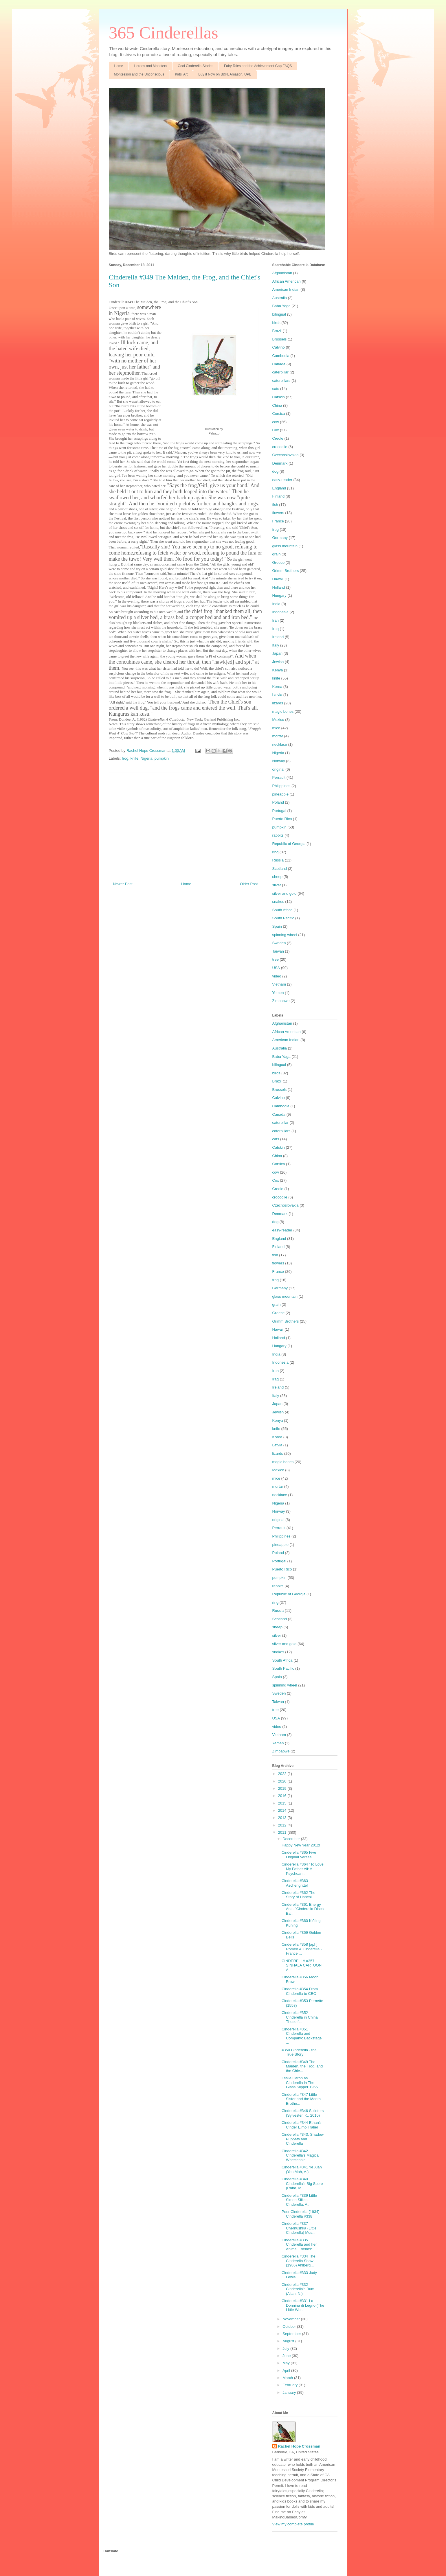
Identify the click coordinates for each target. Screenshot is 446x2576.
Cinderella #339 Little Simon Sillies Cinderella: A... (299, 2200)
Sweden (279, 943)
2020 (283, 1781)
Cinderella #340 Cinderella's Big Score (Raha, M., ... (302, 2183)
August (288, 2341)
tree (275, 959)
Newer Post (123, 884)
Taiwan (278, 951)
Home (118, 66)
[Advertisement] (185, 825)
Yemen (278, 992)
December (291, 1839)
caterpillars (281, 380)
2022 (283, 1774)
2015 (283, 1803)
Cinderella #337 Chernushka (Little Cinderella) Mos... (299, 2228)
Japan (277, 653)
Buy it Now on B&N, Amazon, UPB (224, 74)
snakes (278, 901)
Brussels (279, 339)
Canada (279, 364)
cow (275, 422)
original (278, 769)
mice (276, 728)
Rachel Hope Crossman (299, 2446)
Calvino (278, 347)
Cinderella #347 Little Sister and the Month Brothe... (301, 2099)
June (287, 2356)
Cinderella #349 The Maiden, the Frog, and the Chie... (302, 2066)
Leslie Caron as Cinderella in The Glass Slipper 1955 (300, 2082)
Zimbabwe (281, 1001)
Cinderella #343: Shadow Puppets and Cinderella (303, 2139)
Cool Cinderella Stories (195, 66)
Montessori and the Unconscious (139, 74)
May (286, 2363)
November (291, 2319)
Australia (279, 298)
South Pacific (283, 918)
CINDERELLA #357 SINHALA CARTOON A (302, 1965)
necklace (279, 744)
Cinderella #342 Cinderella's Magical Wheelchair (301, 2155)
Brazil (277, 331)
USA (276, 968)
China (277, 405)
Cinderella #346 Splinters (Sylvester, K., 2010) (303, 2113)
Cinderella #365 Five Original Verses (299, 1854)
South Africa (282, 910)
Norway (278, 761)
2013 (283, 1817)
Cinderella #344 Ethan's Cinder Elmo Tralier (302, 2124)
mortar (277, 736)
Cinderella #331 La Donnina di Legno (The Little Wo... (303, 2305)
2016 (283, 1796)
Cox (275, 430)
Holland (278, 587)
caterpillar (280, 372)
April (286, 2370)
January (289, 2392)
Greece (278, 562)
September (292, 2334)
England (279, 488)
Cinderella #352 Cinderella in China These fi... (300, 2017)
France (278, 521)
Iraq (275, 629)
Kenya (277, 670)
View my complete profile (293, 2524)
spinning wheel (284, 935)
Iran (275, 620)
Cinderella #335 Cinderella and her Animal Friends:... (299, 2244)
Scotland (279, 868)
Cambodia (280, 355)
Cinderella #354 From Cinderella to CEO (300, 1991)
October (289, 2326)
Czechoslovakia (285, 455)
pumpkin (162, 758)
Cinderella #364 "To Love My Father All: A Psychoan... (303, 1868)
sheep (277, 876)
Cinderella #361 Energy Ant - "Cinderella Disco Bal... (303, 1909)
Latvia (277, 695)
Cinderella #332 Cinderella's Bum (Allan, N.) (298, 2289)
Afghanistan (282, 273)
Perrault (279, 777)
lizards (277, 703)
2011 (283, 1832)
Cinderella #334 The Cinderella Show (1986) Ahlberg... (298, 2260)
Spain (277, 926)
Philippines (281, 786)
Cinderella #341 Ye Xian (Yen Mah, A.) (302, 2169)
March (288, 2378)
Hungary (279, 595)
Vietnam (279, 984)
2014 (283, 1810)
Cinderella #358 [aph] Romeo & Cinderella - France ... (302, 1949)
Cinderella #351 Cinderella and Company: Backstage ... (302, 2036)
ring (275, 852)
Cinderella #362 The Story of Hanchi (298, 1894)
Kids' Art (181, 74)
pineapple (280, 794)
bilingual (279, 314)
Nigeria (146, 758)
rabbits (278, 835)
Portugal (279, 811)
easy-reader (282, 480)
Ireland (278, 637)
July (286, 2348)
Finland (278, 496)
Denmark (280, 463)
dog (275, 471)
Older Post (249, 884)
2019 (283, 1788)
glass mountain (285, 546)
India (276, 604)
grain (276, 554)
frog (125, 758)
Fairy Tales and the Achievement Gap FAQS (258, 66)
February (290, 2385)
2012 (283, 1825)
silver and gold (284, 893)
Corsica (278, 413)
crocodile (279, 447)
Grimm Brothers (285, 570)
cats (275, 388)
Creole (277, 438)
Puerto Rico (282, 819)
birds (276, 323)
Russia (278, 860)
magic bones (283, 711)
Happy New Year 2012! (301, 1845)
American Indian (286, 289)
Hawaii (278, 579)
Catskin (278, 397)
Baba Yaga (281, 306)
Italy (275, 645)
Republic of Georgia (289, 844)
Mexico (278, 719)
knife (134, 758)
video (276, 976)
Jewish (278, 662)
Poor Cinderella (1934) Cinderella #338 (301, 2213)
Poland (278, 802)
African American (286, 281)
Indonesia (280, 612)
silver (276, 885)
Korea (277, 686)
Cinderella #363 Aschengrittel (295, 1883)
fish (275, 504)
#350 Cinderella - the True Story (299, 2052)
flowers (278, 513)
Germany (280, 537)
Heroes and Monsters (150, 66)
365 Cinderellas (163, 32)
